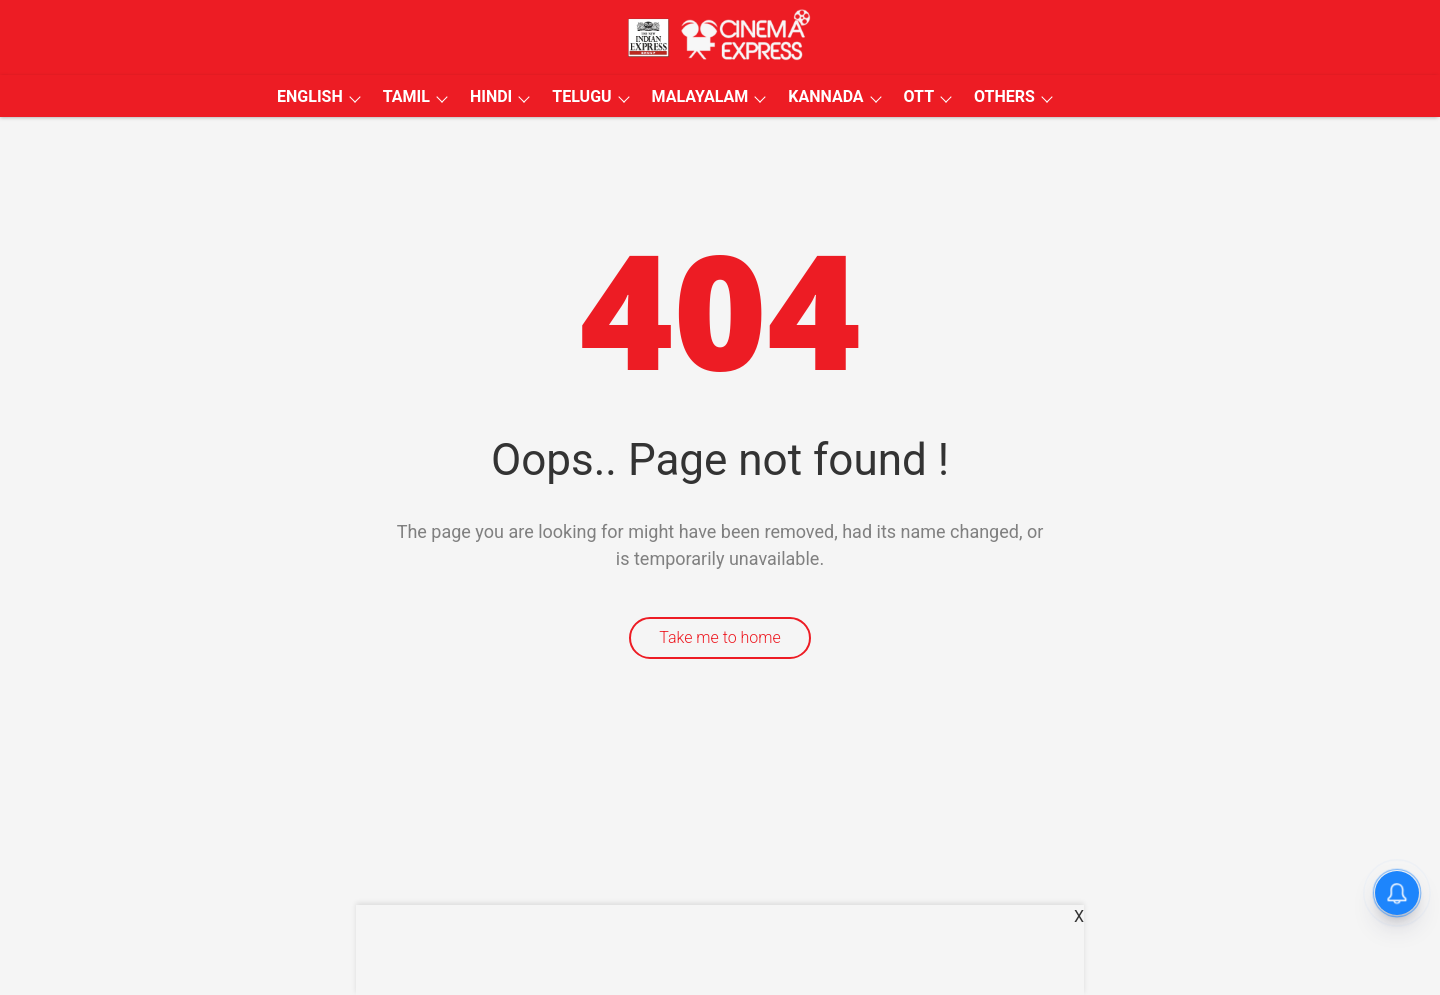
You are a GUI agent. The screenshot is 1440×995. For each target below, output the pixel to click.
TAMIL (406, 96)
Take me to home (720, 637)
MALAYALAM (700, 96)
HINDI (491, 96)
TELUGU (581, 96)
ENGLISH (310, 96)
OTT (919, 96)
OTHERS (1004, 96)
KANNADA (825, 96)
